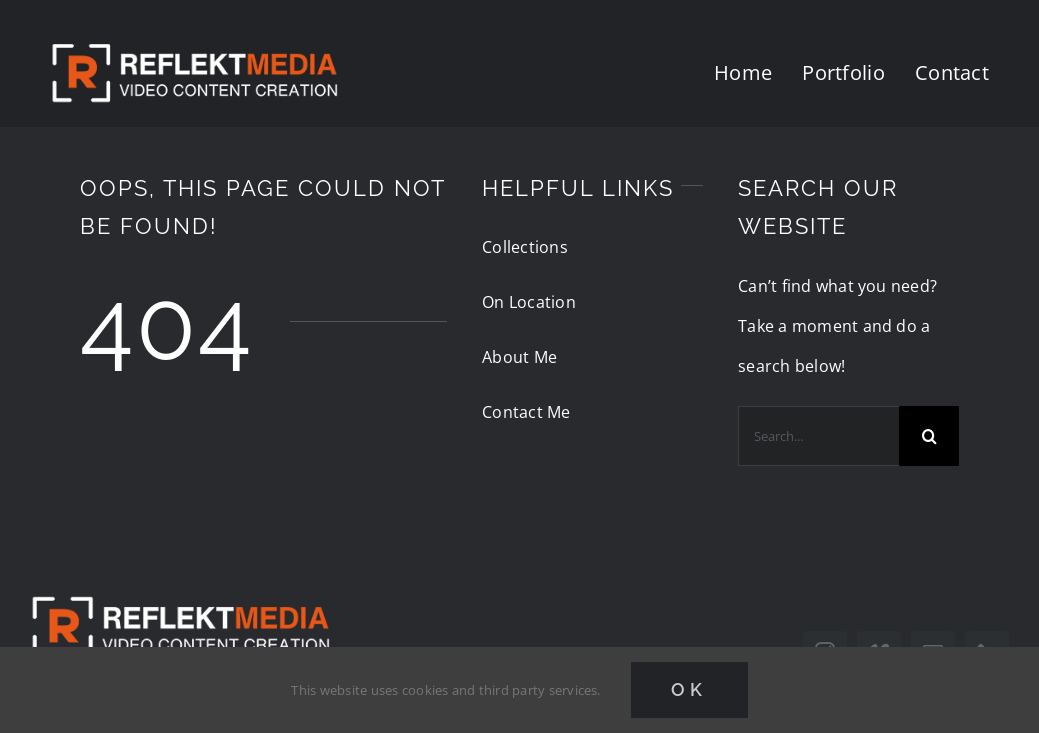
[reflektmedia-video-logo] (180, 580)
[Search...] (818, 436)
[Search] (929, 436)
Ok (689, 689)
